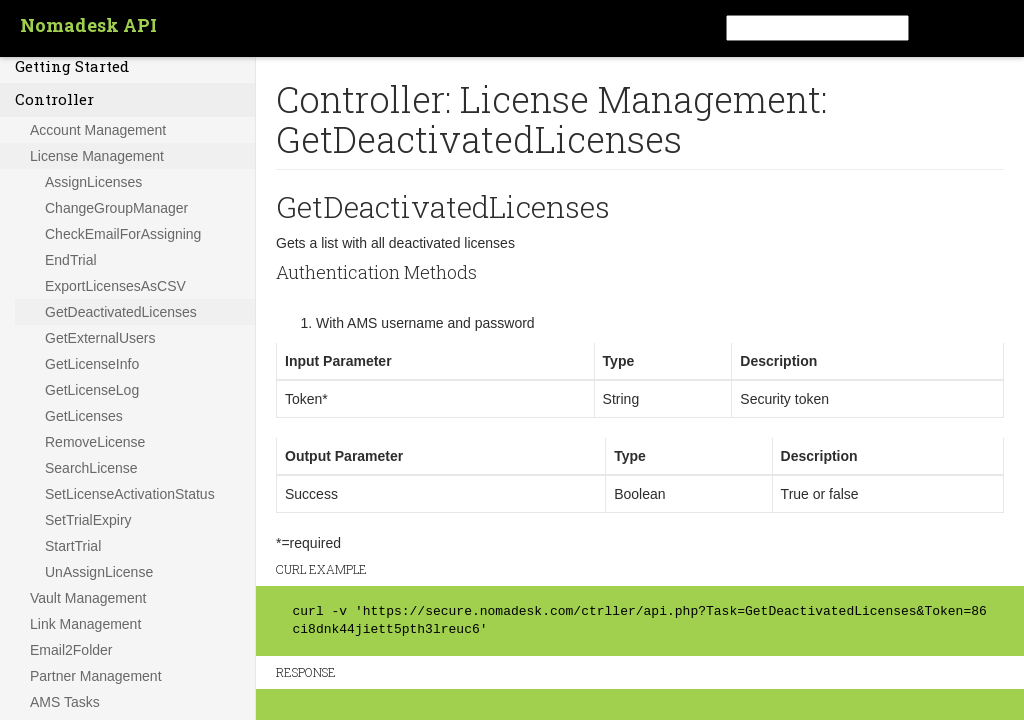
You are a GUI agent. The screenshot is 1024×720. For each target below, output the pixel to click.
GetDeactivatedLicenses (121, 312)
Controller (54, 99)
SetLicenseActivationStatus (130, 494)
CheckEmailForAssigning (123, 234)
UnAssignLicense (99, 572)
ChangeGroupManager (116, 208)
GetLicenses (84, 416)
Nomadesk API (88, 25)
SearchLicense (91, 468)
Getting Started (72, 66)
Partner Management (96, 676)
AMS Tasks (65, 702)
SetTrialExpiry (88, 520)
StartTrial (73, 546)
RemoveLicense (95, 442)
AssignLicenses (93, 182)
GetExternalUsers (100, 338)
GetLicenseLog (92, 390)
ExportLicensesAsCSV (115, 286)
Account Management (98, 130)
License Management (97, 156)
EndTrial (71, 260)
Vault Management (88, 598)
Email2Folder (71, 650)
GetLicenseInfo (92, 364)
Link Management (85, 624)
